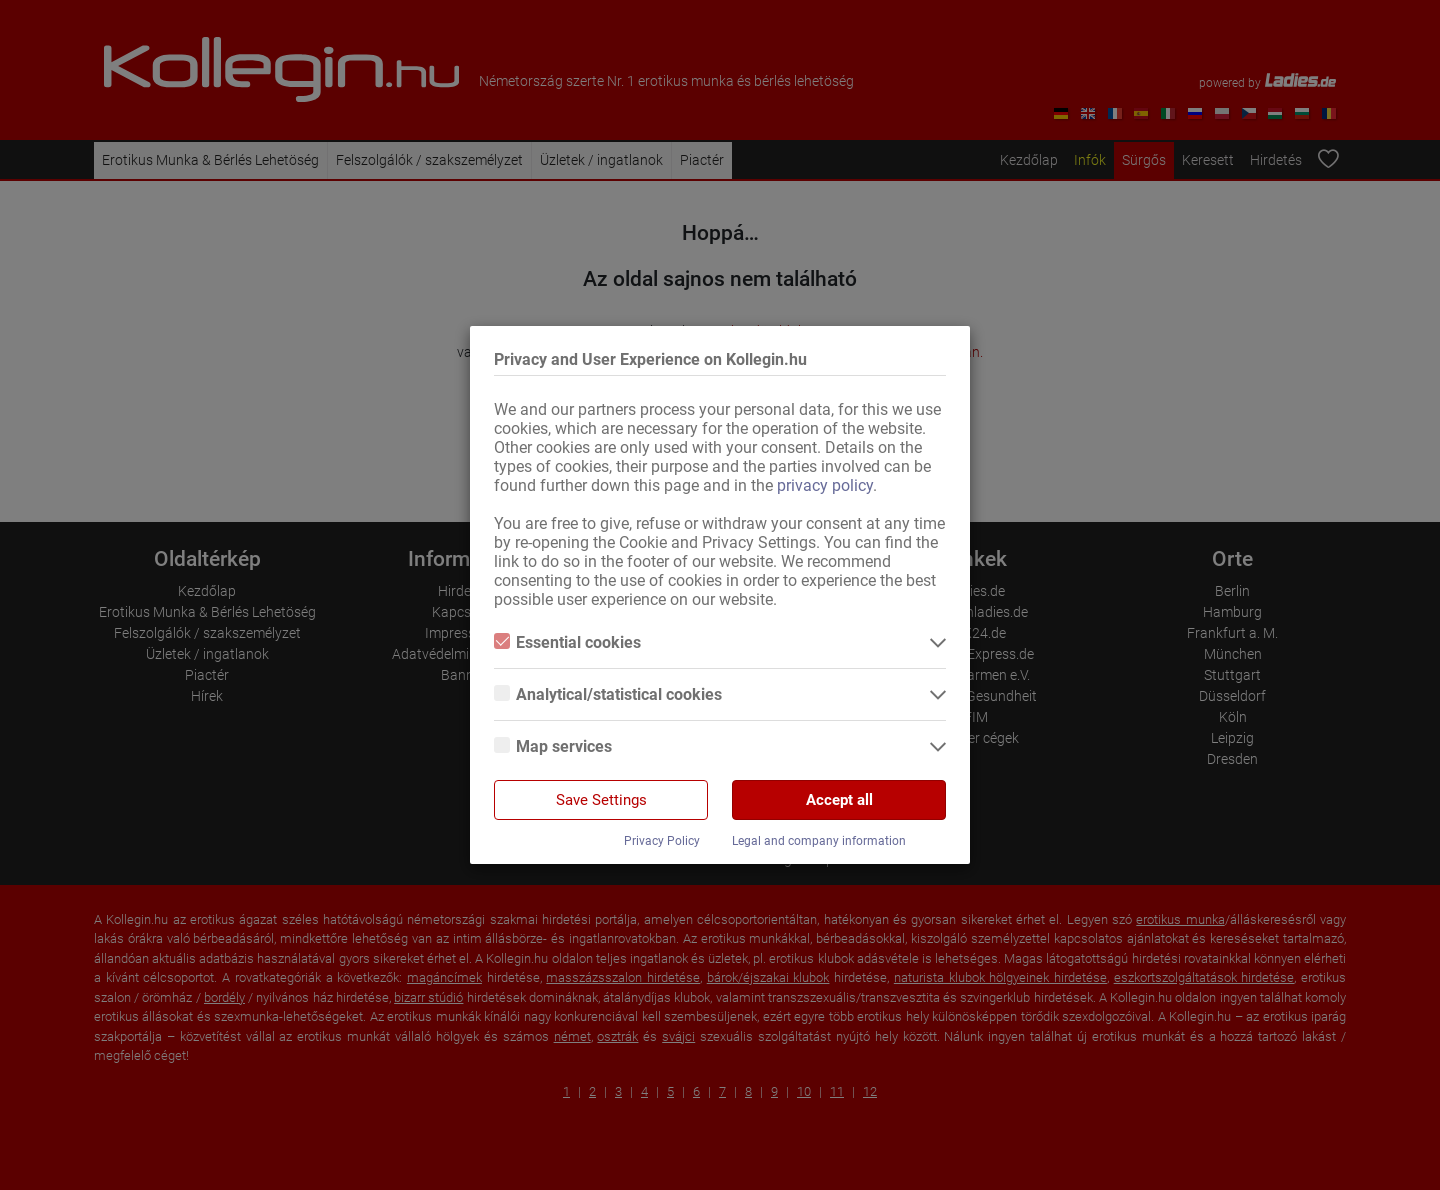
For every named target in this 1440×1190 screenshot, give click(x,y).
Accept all (839, 800)
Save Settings (601, 800)
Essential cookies (567, 642)
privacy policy (825, 485)
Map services (553, 746)
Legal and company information (819, 841)
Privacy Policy (662, 841)
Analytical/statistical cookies (608, 694)
